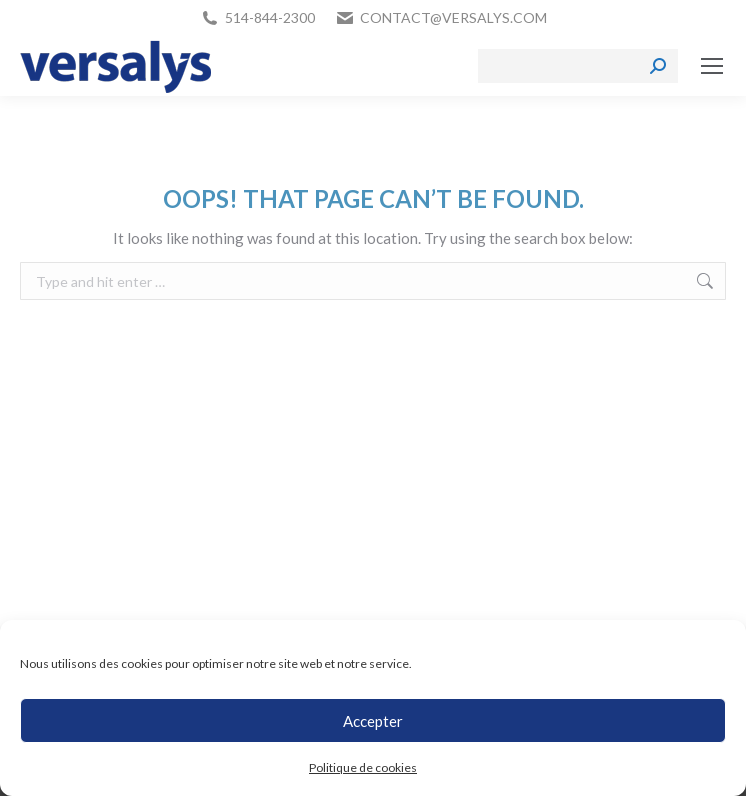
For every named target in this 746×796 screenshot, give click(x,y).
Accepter (373, 721)
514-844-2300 (270, 17)
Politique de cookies (363, 767)
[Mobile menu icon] (712, 66)
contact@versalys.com (453, 17)
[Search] (578, 66)
